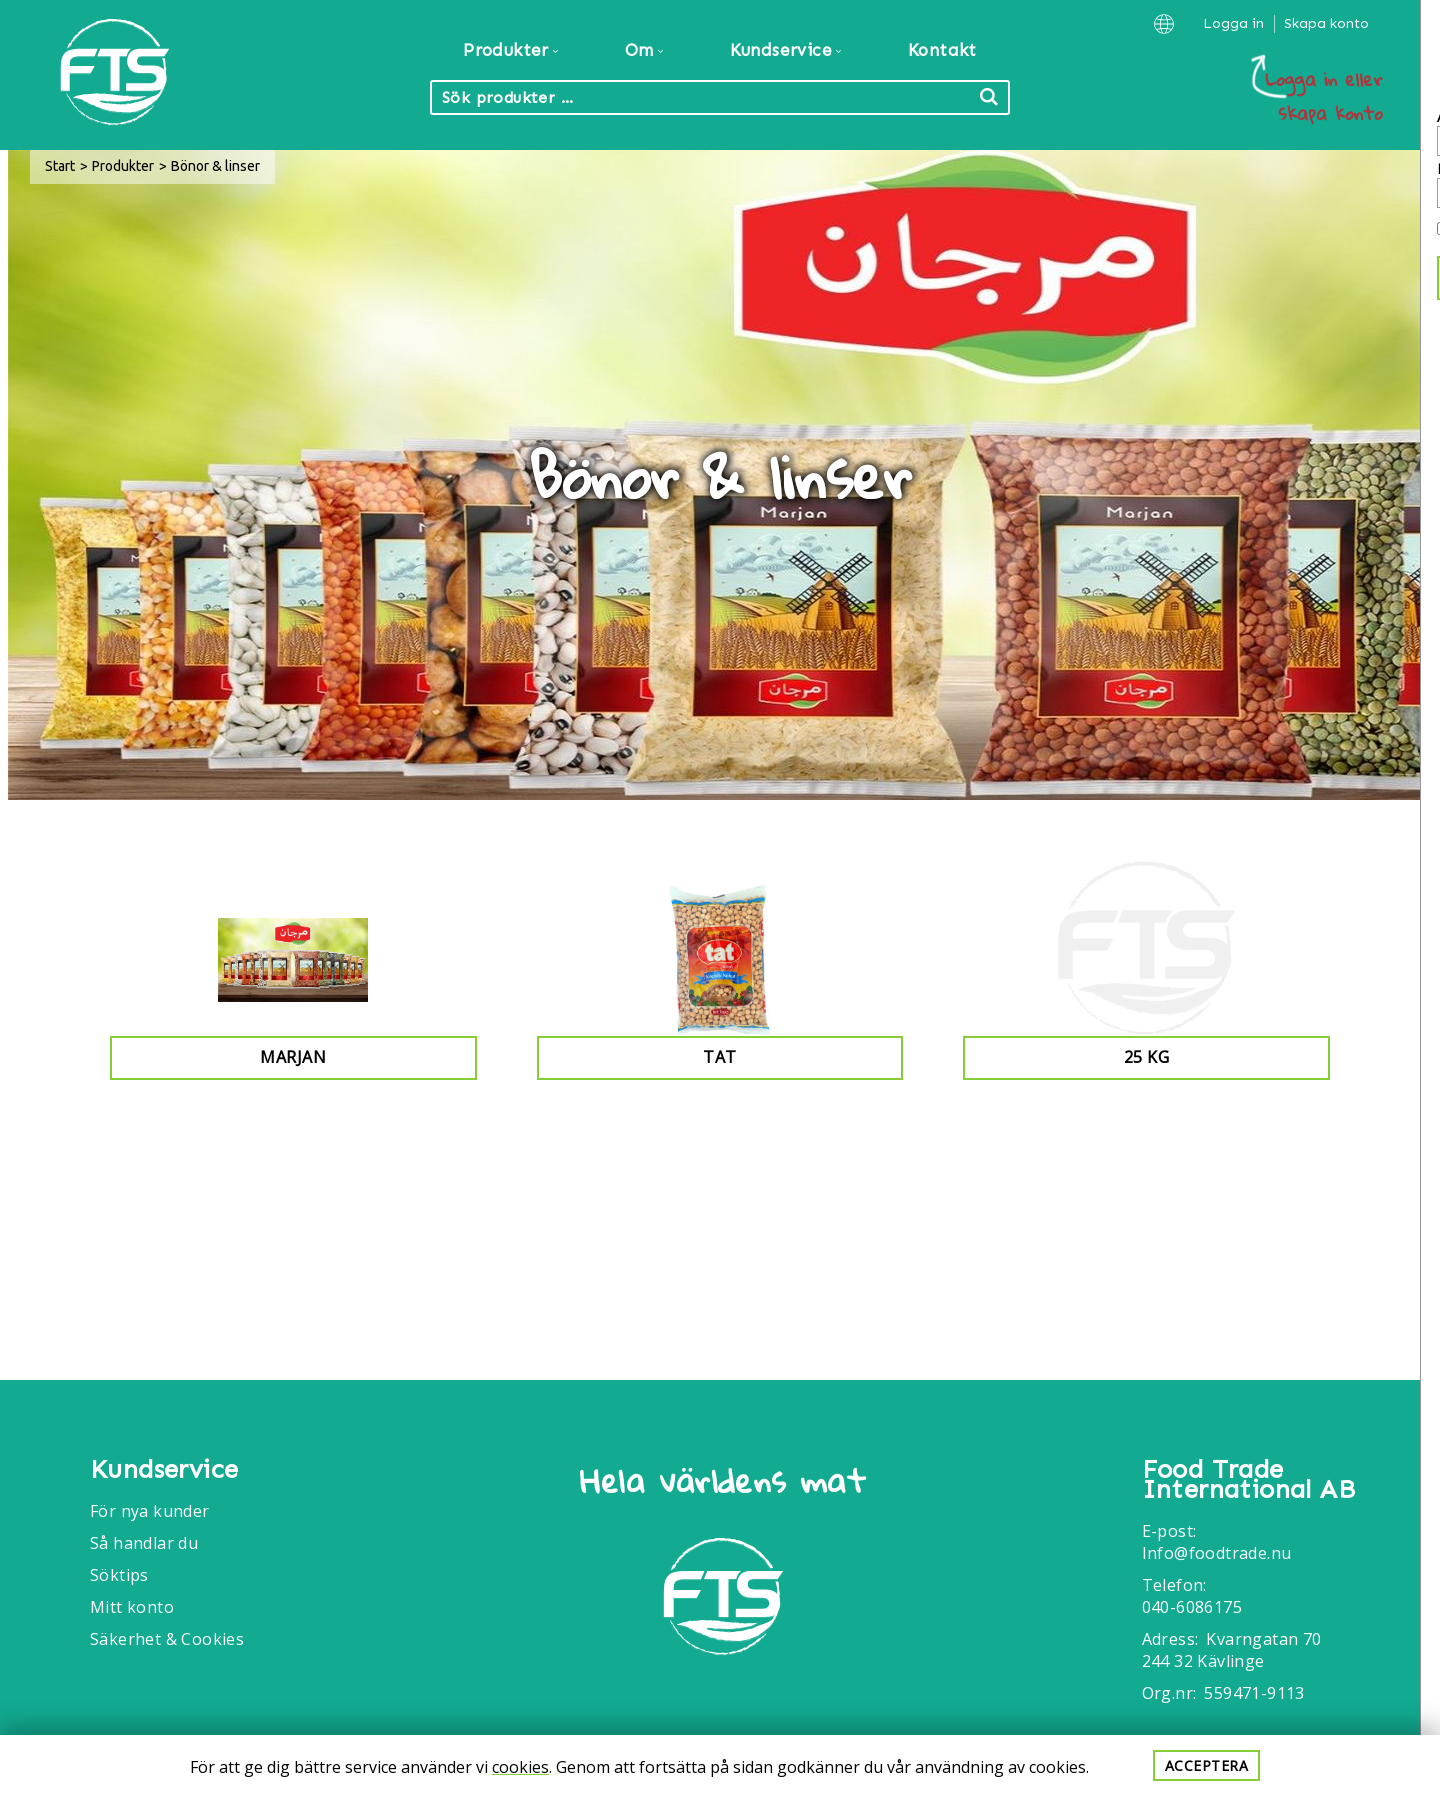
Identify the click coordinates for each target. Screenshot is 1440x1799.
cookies (520, 1767)
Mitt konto (132, 1607)
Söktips (119, 1575)
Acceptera (1207, 1765)
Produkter (123, 166)
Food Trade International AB (1248, 1480)
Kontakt (942, 50)
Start (60, 166)
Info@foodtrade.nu (1217, 1553)
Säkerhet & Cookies (167, 1639)
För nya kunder (150, 1511)
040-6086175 (1192, 1607)
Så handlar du (144, 1543)
